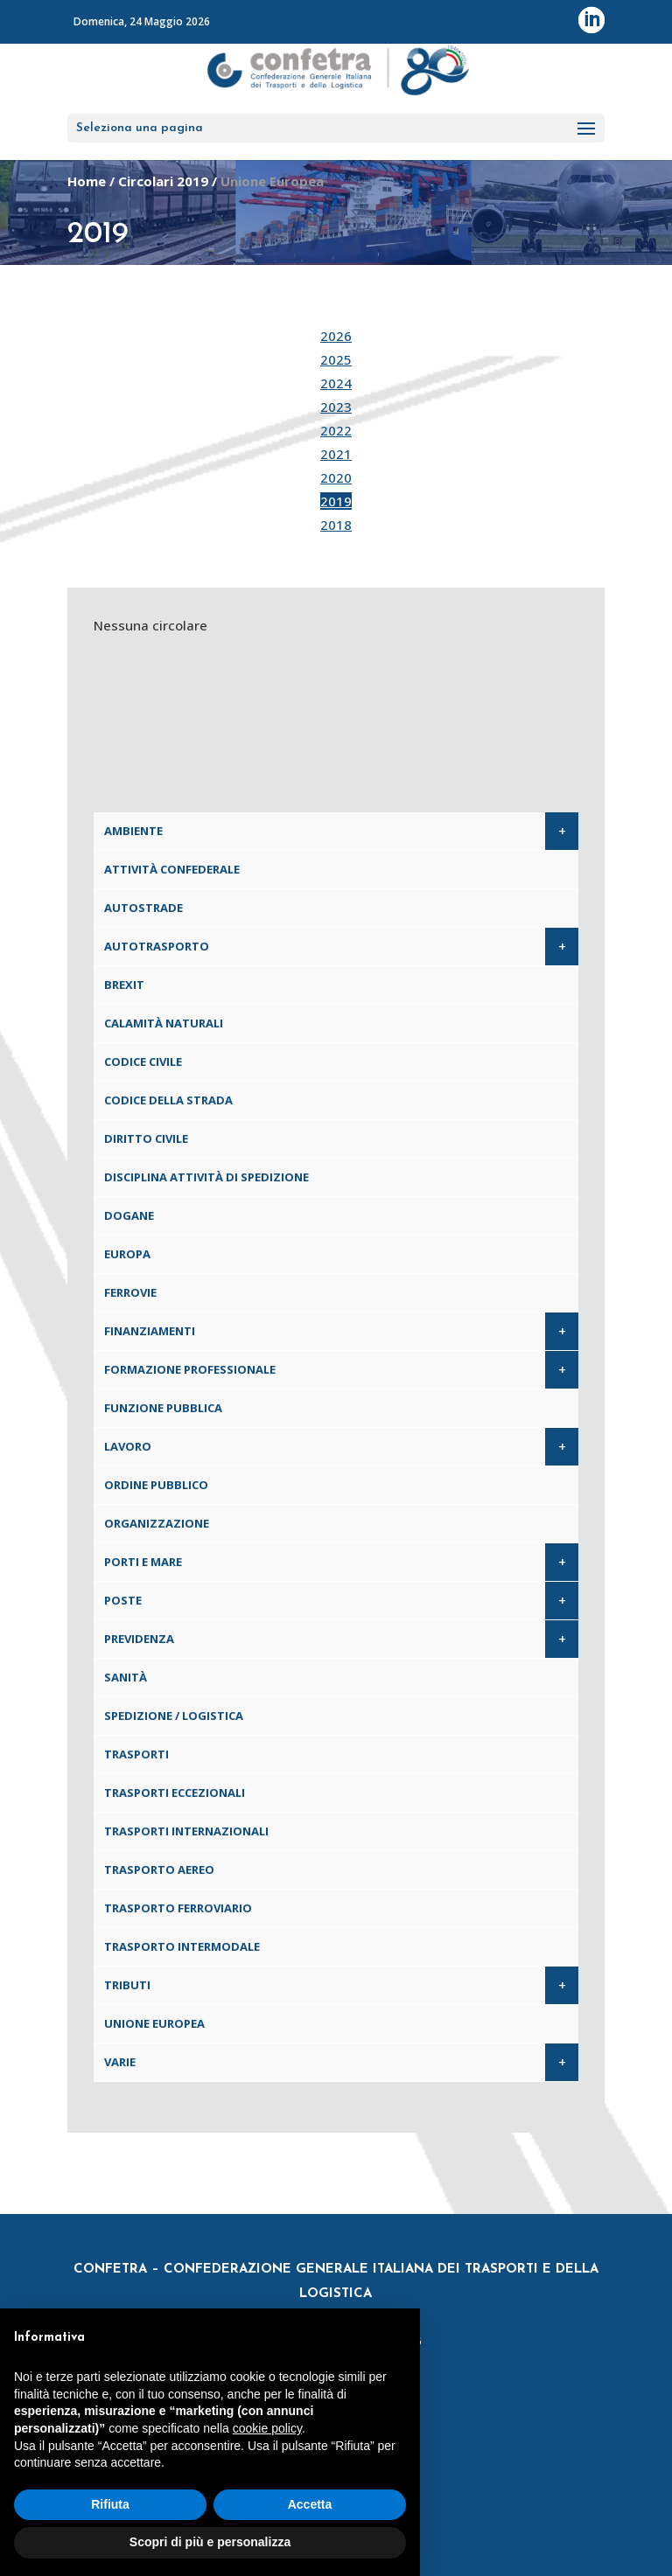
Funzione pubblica (163, 1408)
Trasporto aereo (159, 1869)
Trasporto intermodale (182, 1946)
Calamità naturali (163, 1023)
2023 (336, 406)
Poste (123, 1600)
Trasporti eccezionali (174, 1792)
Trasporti (136, 1754)
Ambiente (133, 831)
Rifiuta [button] (110, 2504)
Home (86, 181)
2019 (336, 501)
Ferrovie (130, 1292)
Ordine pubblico (156, 1485)
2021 (336, 454)
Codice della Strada (168, 1100)
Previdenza (139, 1639)
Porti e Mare (143, 1562)
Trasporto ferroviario (178, 1908)
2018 (336, 524)
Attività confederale (172, 869)
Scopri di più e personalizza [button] (210, 2542)
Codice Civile (143, 1061)
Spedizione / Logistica (173, 1715)
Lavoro (127, 1446)
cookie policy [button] (267, 2428)
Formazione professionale (190, 1369)
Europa (127, 1254)
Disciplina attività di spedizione (206, 1177)
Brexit (124, 984)
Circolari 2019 (163, 181)
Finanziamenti (149, 1331)
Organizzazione (156, 1523)
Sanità (125, 1677)
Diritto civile (146, 1138)
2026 (336, 336)
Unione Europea (154, 2023)
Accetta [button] (310, 2504)
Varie (120, 2062)
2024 (336, 383)
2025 (336, 359)
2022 (336, 430)
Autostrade (143, 908)
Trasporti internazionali (186, 1831)
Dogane (129, 1215)
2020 (336, 477)
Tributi (127, 1985)
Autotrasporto (156, 946)
